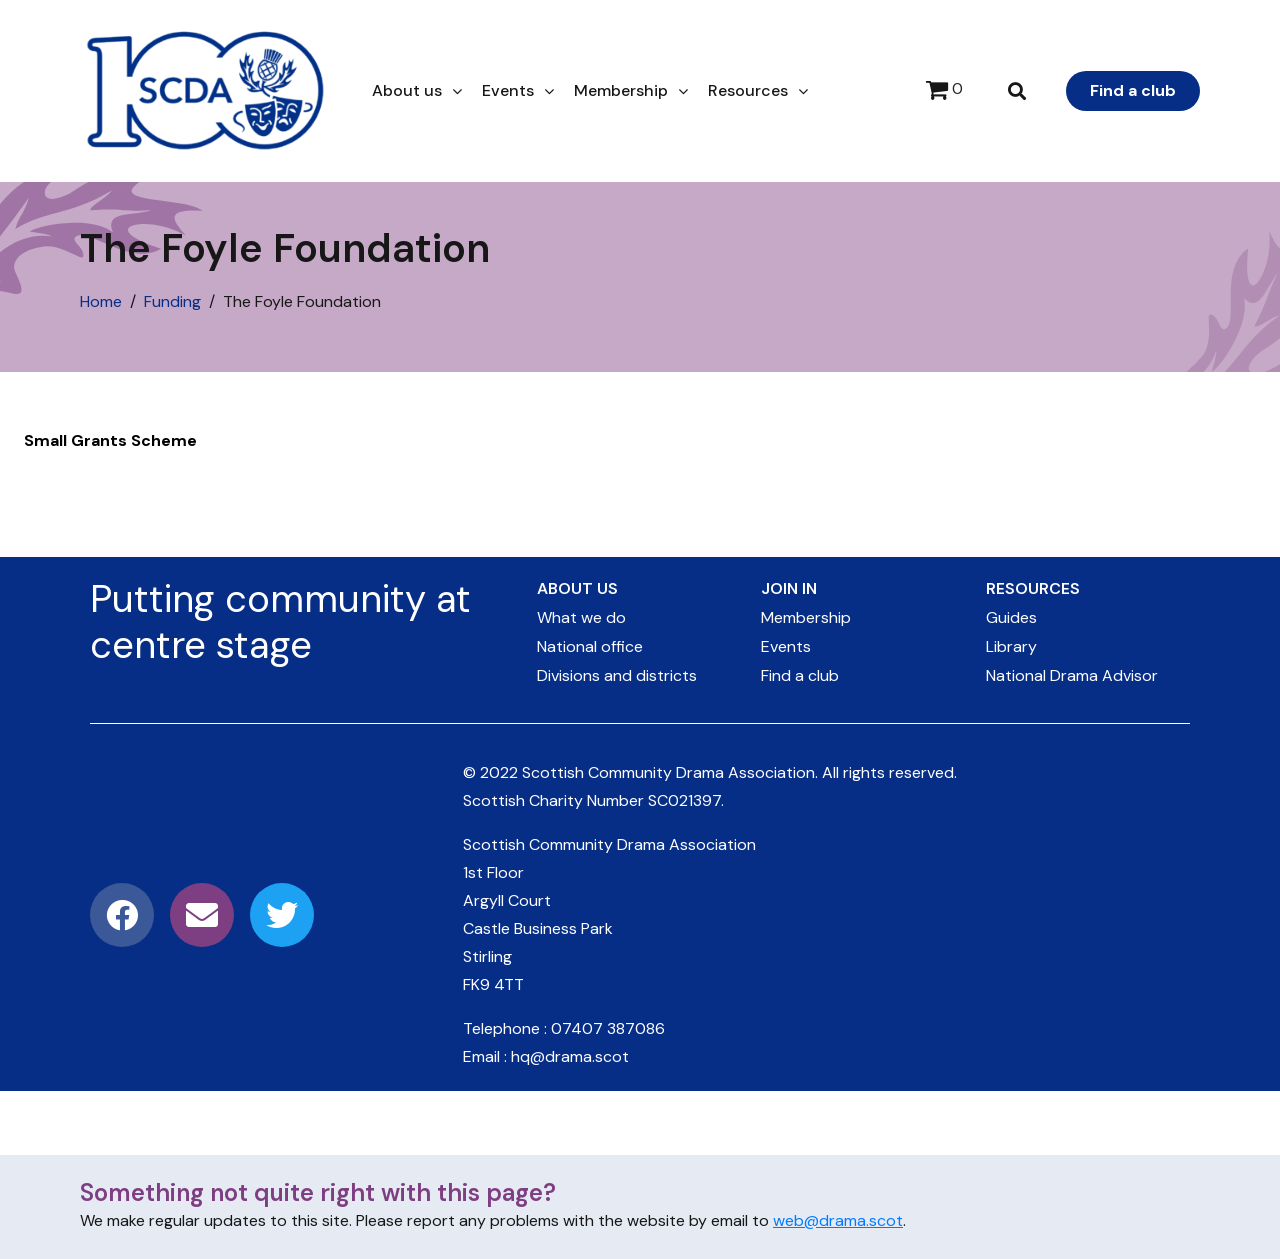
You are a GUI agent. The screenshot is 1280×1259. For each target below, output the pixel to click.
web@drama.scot (838, 1220)
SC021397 (684, 800)
